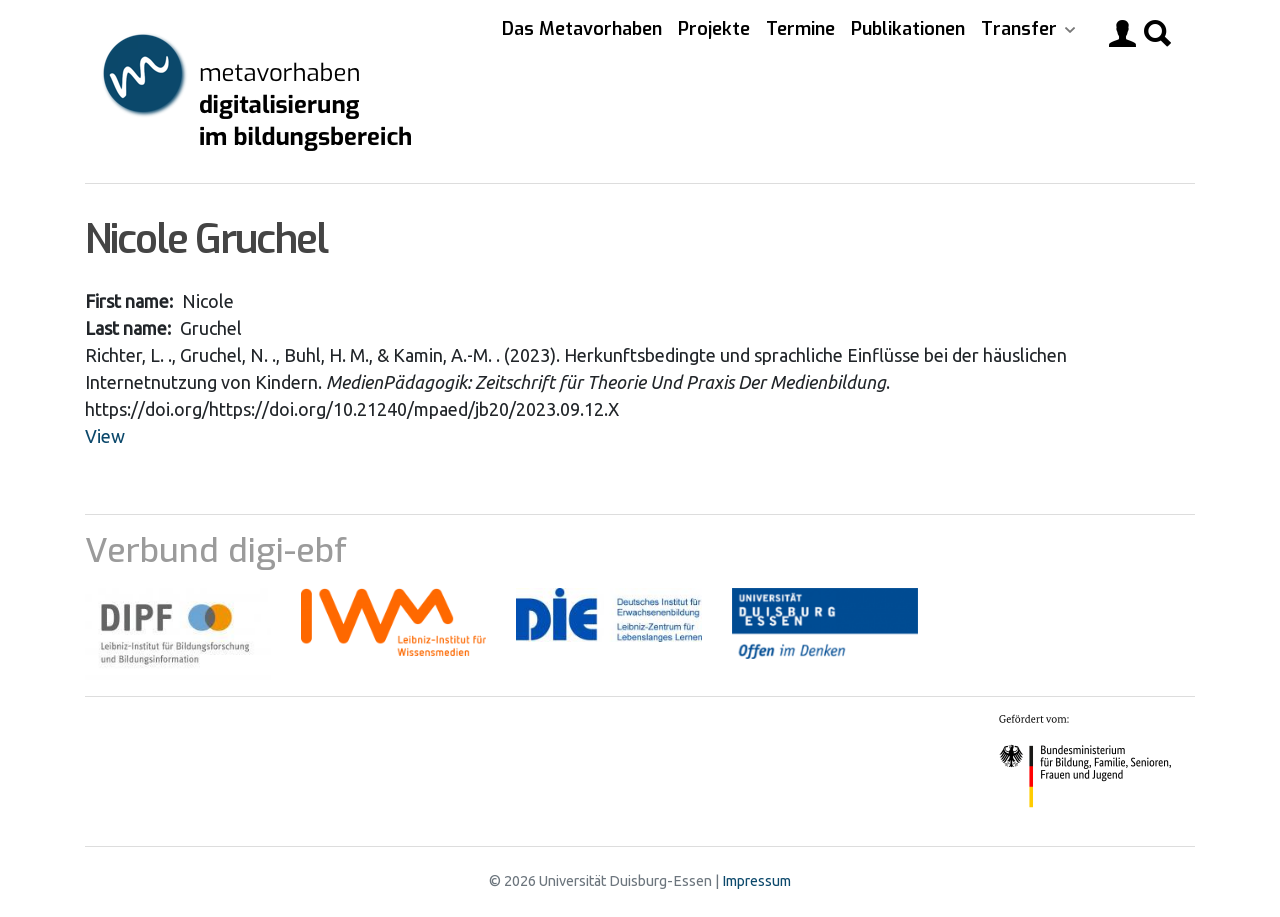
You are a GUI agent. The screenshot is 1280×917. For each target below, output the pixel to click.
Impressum (756, 881)
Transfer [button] (1021, 29)
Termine (800, 29)
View (105, 436)
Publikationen (908, 29)
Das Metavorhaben (582, 29)
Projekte (714, 29)
